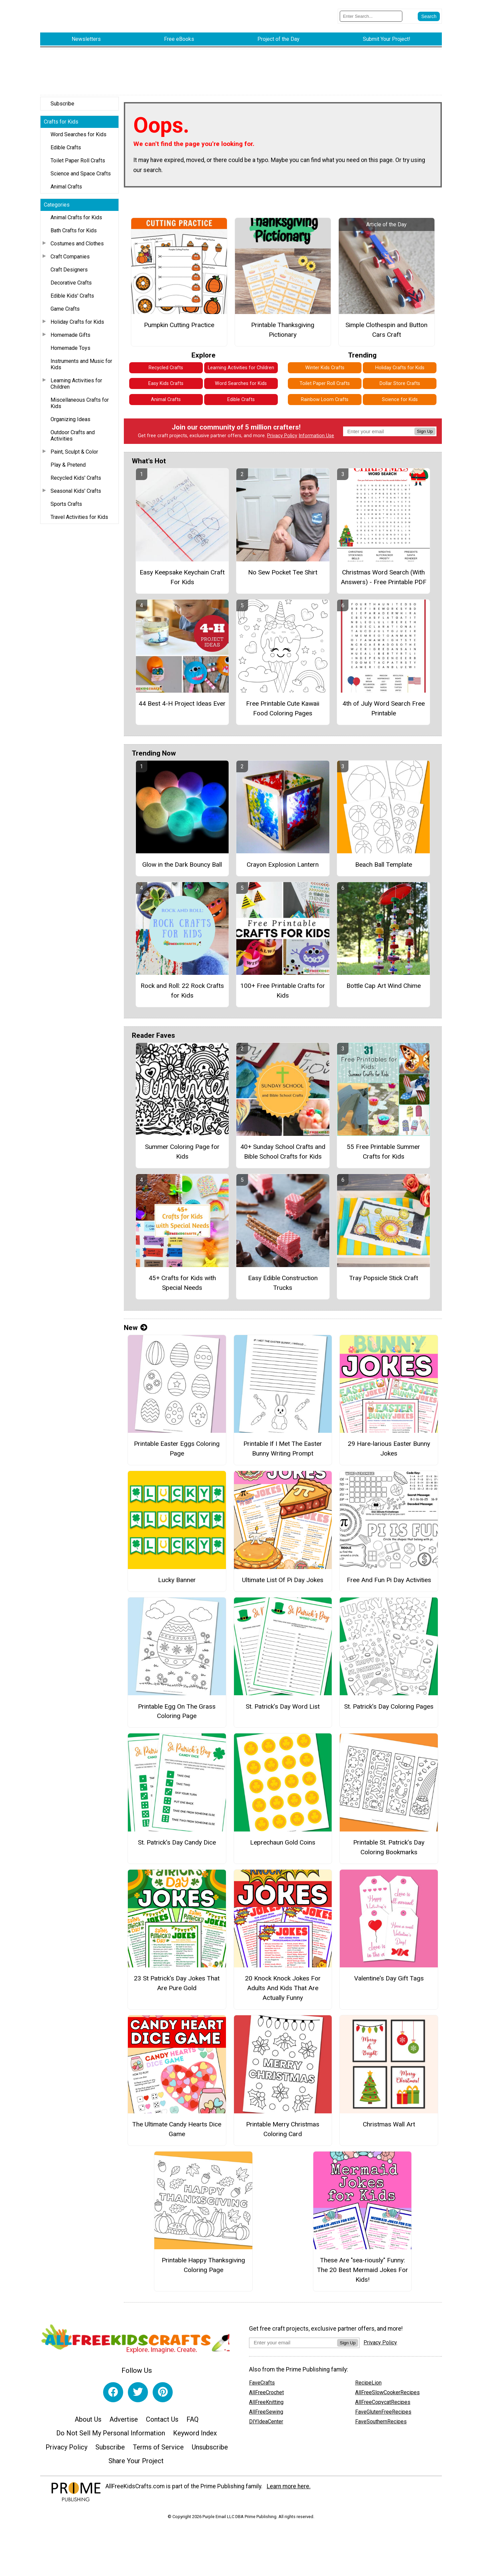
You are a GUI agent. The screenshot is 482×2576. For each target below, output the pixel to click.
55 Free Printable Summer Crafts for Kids (383, 1148)
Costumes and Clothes (77, 240)
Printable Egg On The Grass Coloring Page (177, 1708)
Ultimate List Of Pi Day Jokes (282, 1576)
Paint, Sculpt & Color (74, 448)
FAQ (192, 2416)
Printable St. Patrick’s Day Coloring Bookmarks (388, 1844)
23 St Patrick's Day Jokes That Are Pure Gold (177, 1980)
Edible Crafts (66, 144)
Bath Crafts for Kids (74, 227)
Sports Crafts (66, 500)
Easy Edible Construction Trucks (283, 1279)
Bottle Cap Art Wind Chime (383, 982)
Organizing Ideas (70, 416)
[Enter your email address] (293, 2339)
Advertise (123, 2416)
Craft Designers (69, 266)
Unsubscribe (210, 2444)
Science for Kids (400, 396)
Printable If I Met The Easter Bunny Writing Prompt (282, 1445)
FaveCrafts (262, 2379)
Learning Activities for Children (76, 380)
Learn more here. (289, 2483)
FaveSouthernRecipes (381, 2418)
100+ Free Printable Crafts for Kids (282, 987)
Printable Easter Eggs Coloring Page (177, 1445)
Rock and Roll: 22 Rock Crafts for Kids (182, 987)
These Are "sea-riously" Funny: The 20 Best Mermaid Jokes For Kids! (362, 2266)
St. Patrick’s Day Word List (283, 1703)
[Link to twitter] (138, 2389)
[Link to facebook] (113, 2389)
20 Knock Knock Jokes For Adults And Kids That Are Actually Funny (283, 1985)
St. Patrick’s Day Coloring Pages (388, 1703)
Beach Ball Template (383, 861)
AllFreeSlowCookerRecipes (387, 2389)
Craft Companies (70, 253)
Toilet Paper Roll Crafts (78, 157)
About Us (88, 2416)
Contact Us (162, 2416)
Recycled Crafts (166, 364)
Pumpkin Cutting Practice (179, 321)
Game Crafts (65, 305)
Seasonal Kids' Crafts (76, 487)
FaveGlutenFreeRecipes (383, 2408)
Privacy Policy (282, 432)
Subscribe (62, 100)
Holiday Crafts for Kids (77, 318)
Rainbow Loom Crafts (324, 396)
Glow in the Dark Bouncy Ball (182, 861)
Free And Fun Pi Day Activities (389, 1576)
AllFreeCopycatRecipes (382, 2399)
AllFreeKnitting (266, 2399)
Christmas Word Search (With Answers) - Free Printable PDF (383, 573)
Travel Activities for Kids (79, 514)
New (135, 1324)
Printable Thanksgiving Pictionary (282, 326)
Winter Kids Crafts (324, 364)
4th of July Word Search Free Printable (383, 705)
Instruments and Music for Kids (81, 361)
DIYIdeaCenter (266, 2418)
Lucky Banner (177, 1576)
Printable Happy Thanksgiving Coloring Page (203, 2261)
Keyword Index (195, 2430)
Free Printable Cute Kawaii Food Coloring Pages (282, 705)
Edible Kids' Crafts (72, 292)
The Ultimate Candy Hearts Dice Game (176, 2125)
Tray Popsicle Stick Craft (383, 1274)
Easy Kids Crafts (165, 380)
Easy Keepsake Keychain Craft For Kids (182, 573)
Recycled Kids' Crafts (76, 474)
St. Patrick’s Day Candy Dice (177, 1839)
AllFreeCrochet (266, 2389)
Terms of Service (158, 2444)
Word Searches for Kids (78, 131)
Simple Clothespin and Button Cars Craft (386, 326)
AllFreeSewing (266, 2408)
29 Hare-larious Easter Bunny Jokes (389, 1445)
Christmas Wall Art (389, 2121)
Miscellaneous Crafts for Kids (80, 399)
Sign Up (425, 428)
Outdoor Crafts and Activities (73, 432)
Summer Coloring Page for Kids (182, 1148)
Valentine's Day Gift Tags (389, 1975)
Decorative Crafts (71, 279)
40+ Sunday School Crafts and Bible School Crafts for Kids (282, 1148)
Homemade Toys (70, 344)
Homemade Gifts (70, 331)
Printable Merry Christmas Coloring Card (282, 2125)
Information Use (316, 432)
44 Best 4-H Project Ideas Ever (182, 700)
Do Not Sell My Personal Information (110, 2430)
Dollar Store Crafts (400, 380)
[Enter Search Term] (371, 14)
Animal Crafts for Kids (76, 214)
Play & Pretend (68, 461)
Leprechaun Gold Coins (282, 1839)
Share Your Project (136, 2458)
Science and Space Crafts (81, 170)
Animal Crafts (66, 183)
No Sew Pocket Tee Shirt (282, 569)
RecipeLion (368, 2379)
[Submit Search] (429, 14)
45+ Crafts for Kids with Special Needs (182, 1279)
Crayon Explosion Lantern (283, 861)
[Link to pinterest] (163, 2389)
